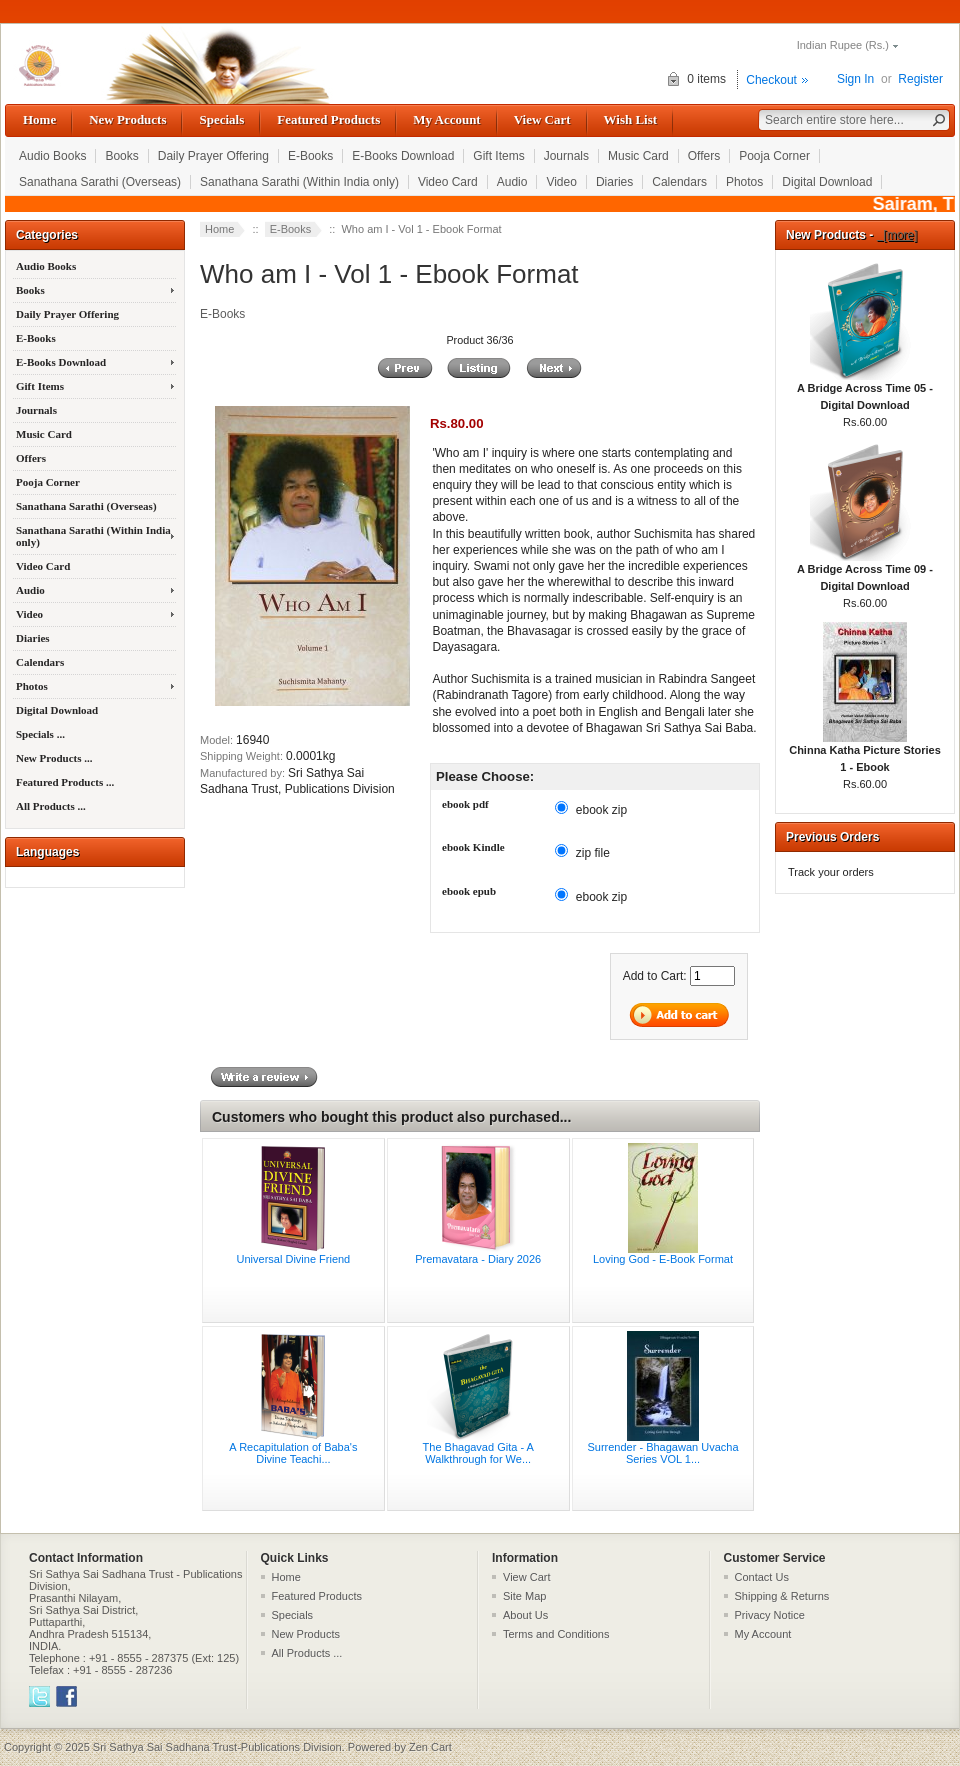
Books (121, 156)
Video (561, 182)
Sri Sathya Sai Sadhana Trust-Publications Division (217, 1747)
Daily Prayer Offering (213, 156)
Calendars (679, 182)
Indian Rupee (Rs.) (843, 45)
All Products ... (51, 806)
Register (920, 79)
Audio (512, 182)
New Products (127, 119)
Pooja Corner (774, 156)
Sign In (855, 79)
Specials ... (40, 734)
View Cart (542, 119)
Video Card (448, 182)
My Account (446, 119)
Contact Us (762, 1577)
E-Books (310, 156)
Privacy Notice (770, 1615)
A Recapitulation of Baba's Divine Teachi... (293, 1453)
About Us (525, 1615)
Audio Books (52, 156)
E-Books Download (403, 156)
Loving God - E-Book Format (663, 1259)
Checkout (771, 80)
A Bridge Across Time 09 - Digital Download (865, 571)
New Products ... (54, 758)
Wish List (631, 119)
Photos (744, 182)
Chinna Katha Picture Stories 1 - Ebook (865, 752)
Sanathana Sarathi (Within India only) (299, 182)
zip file (593, 853)
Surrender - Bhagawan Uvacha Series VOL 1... (662, 1453)
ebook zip (601, 810)
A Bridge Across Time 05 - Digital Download (865, 390)
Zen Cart (430, 1747)
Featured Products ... (65, 782)
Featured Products (328, 119)
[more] (897, 235)
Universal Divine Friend (294, 1259)
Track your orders (831, 872)
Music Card (638, 156)
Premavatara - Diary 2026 (478, 1259)
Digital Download (827, 182)
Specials (221, 119)
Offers (704, 156)
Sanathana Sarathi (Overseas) (100, 182)
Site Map (524, 1596)
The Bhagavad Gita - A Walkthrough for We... (478, 1453)
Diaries (614, 182)
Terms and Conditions (556, 1634)
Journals (566, 156)
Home (39, 119)
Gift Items (498, 156)
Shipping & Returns (782, 1596)
